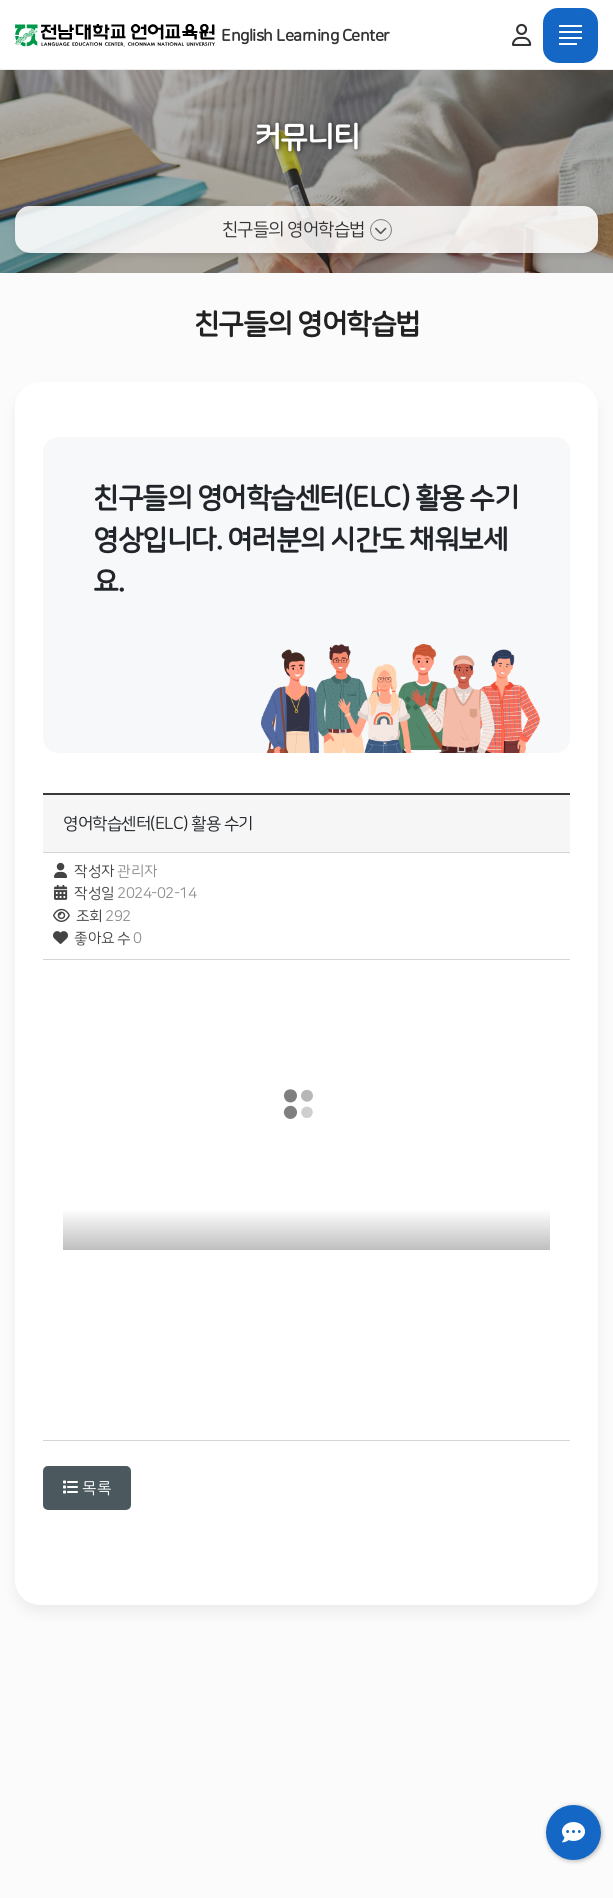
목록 (87, 1488)
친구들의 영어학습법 (307, 230)
